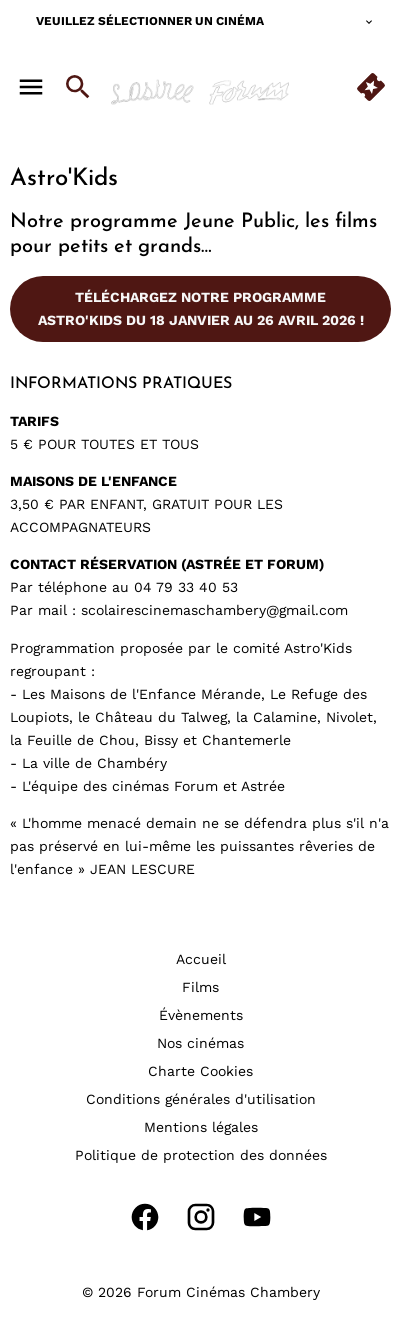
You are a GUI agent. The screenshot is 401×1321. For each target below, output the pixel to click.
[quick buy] (371, 87)
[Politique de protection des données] (201, 1155)
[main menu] (31, 87)
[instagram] (201, 1217)
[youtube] (257, 1217)
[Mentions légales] (201, 1127)
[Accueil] (201, 959)
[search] (78, 87)
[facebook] (145, 1217)
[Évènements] (201, 1015)
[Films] (200, 987)
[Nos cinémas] (200, 1043)
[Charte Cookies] (200, 1071)
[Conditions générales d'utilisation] (201, 1099)
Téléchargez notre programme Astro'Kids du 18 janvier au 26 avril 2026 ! (201, 308)
